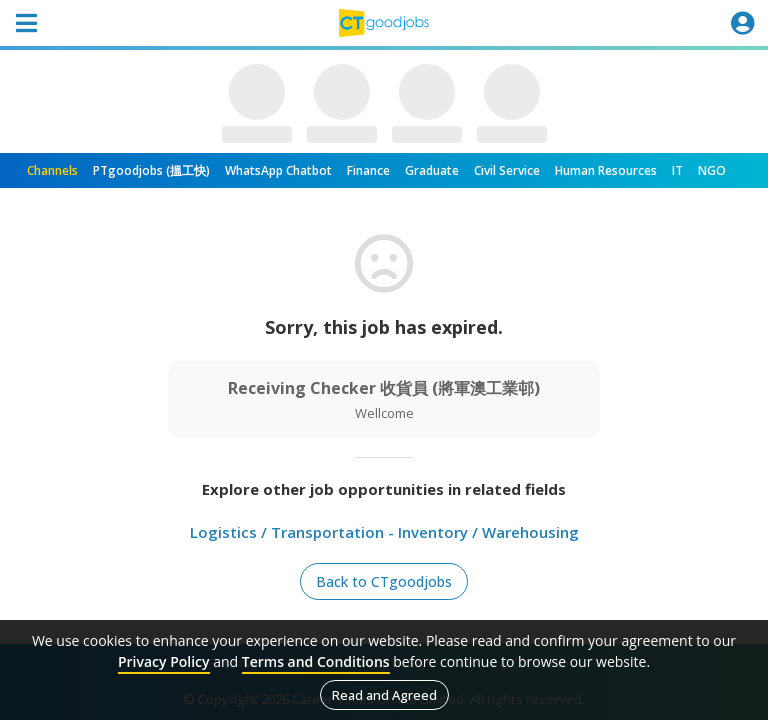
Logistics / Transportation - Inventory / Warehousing (384, 532)
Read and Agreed (384, 695)
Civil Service (507, 170)
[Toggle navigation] (26, 23)
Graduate (432, 170)
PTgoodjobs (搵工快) (151, 170)
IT (677, 170)
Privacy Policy (164, 661)
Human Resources (606, 170)
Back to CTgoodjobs (384, 581)
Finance (368, 170)
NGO (712, 170)
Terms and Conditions (316, 661)
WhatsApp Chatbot (278, 170)
